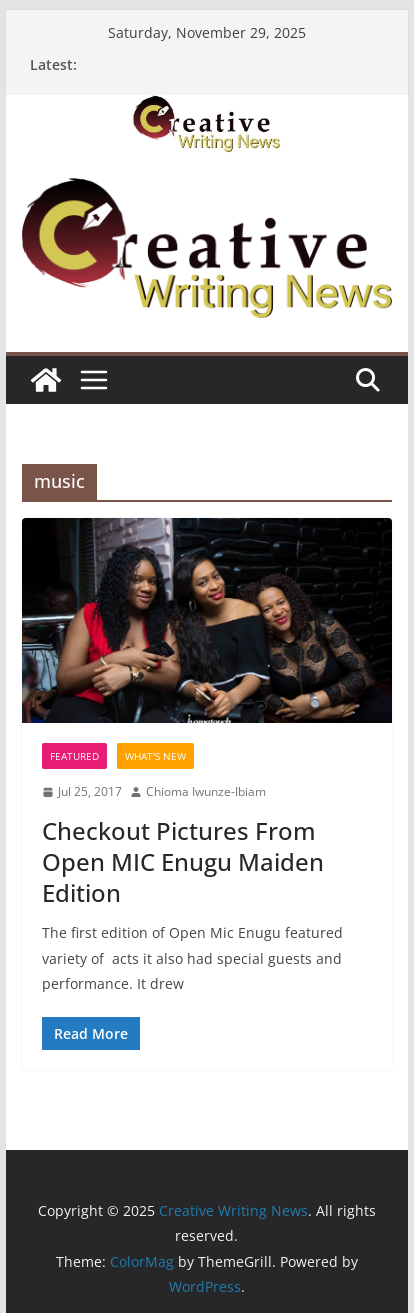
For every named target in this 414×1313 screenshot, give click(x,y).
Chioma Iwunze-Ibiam (206, 791)
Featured (74, 756)
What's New (155, 756)
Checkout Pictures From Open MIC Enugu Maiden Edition (183, 861)
